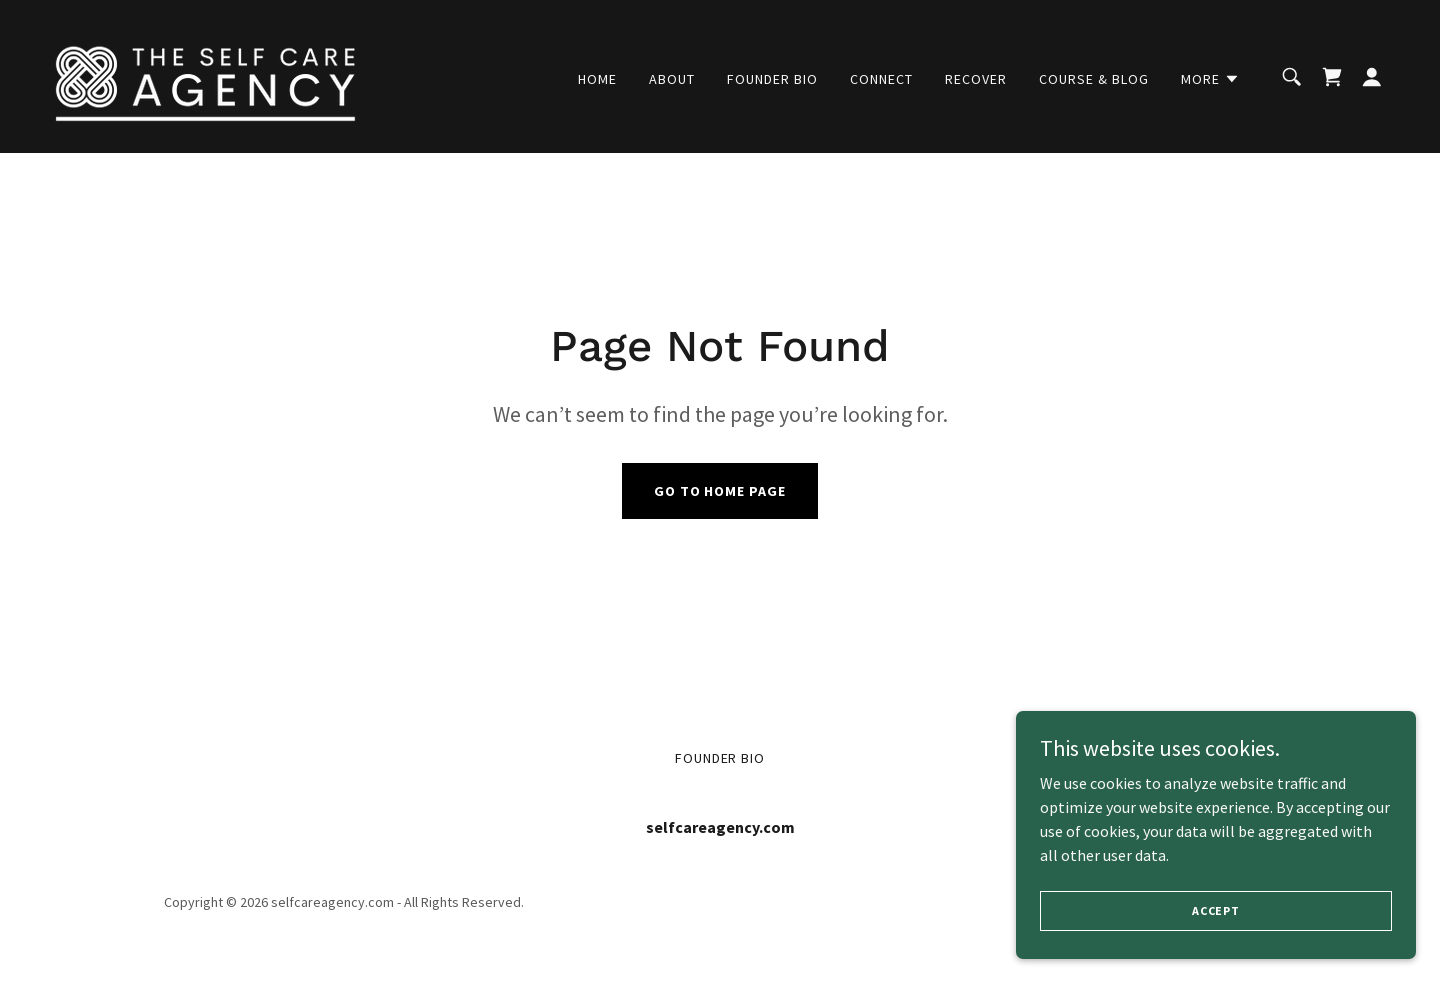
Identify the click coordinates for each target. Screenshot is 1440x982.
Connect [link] (881, 79)
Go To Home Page (720, 491)
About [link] (672, 79)
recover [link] (976, 79)
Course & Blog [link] (1094, 79)
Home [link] (597, 79)
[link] (205, 74)
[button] (1210, 79)
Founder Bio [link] (772, 79)
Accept (1216, 910)
